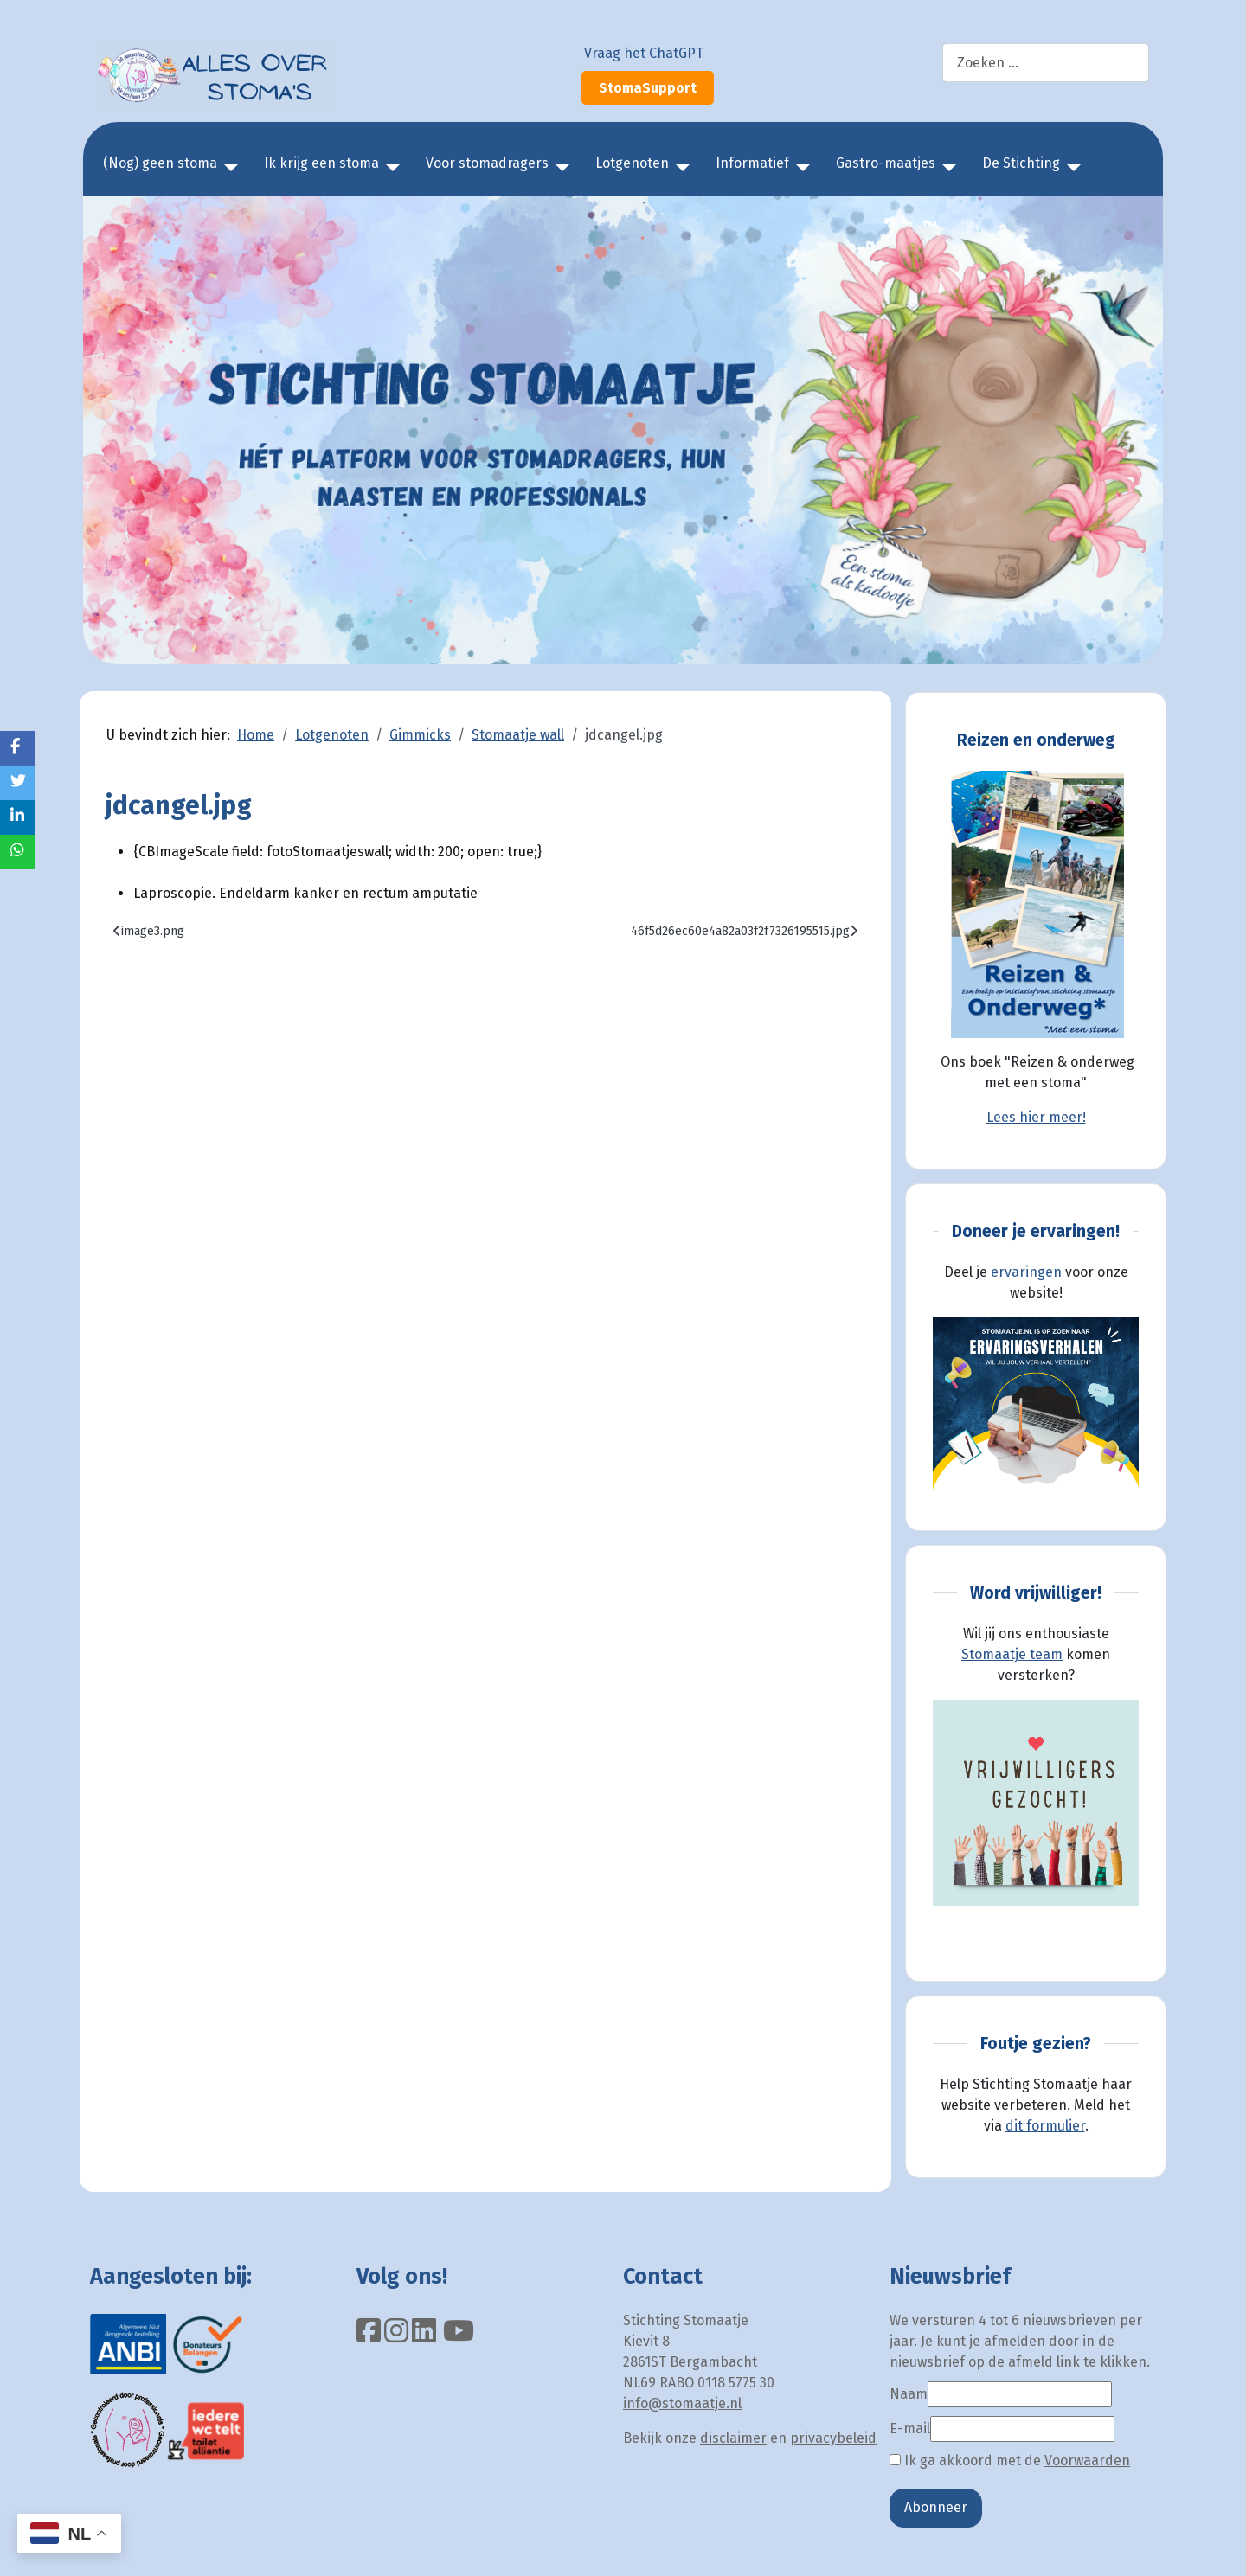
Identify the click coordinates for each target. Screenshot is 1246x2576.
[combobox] (1045, 62)
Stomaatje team (1012, 1654)
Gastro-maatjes (885, 163)
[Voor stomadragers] (559, 167)
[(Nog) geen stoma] (227, 167)
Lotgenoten (632, 163)
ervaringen (1026, 1272)
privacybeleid (833, 2438)
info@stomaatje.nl (682, 2403)
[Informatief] (799, 167)
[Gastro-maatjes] (945, 167)
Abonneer (935, 2507)
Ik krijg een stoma (321, 163)
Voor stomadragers (487, 163)
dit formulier (1045, 2126)
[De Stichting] (1070, 167)
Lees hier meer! (1036, 1117)
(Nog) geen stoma (160, 163)
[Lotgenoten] (679, 167)
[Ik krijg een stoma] (389, 167)
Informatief (752, 163)
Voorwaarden (1087, 2460)
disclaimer (733, 2438)
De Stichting (1021, 163)
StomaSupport (648, 88)
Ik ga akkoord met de (1010, 2460)
